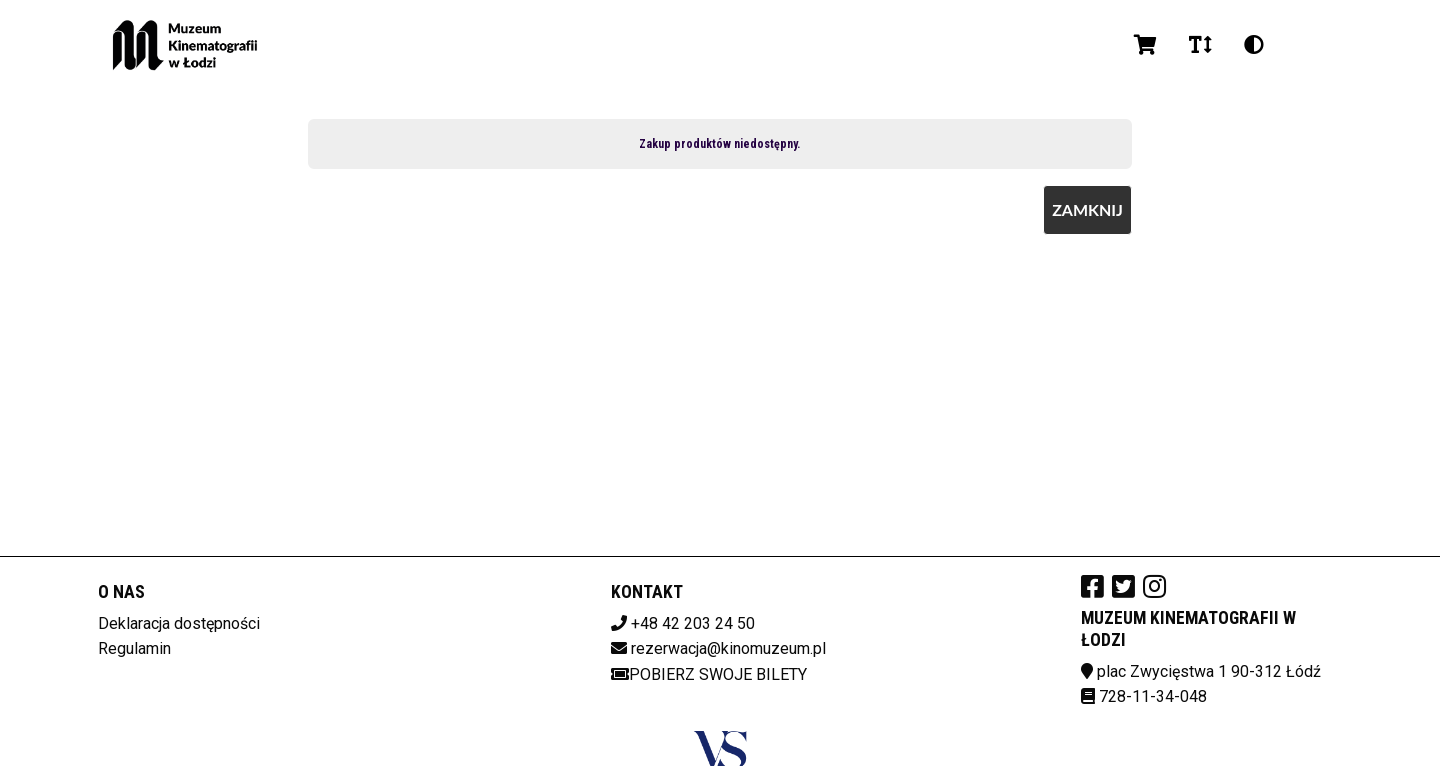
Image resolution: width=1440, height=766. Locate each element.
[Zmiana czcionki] (1200, 45)
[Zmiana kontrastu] (1254, 45)
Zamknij (1087, 209)
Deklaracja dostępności (179, 623)
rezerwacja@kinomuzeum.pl (728, 648)
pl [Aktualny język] (1305, 44)
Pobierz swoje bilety (709, 674)
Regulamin (134, 648)
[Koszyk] (1145, 45)
